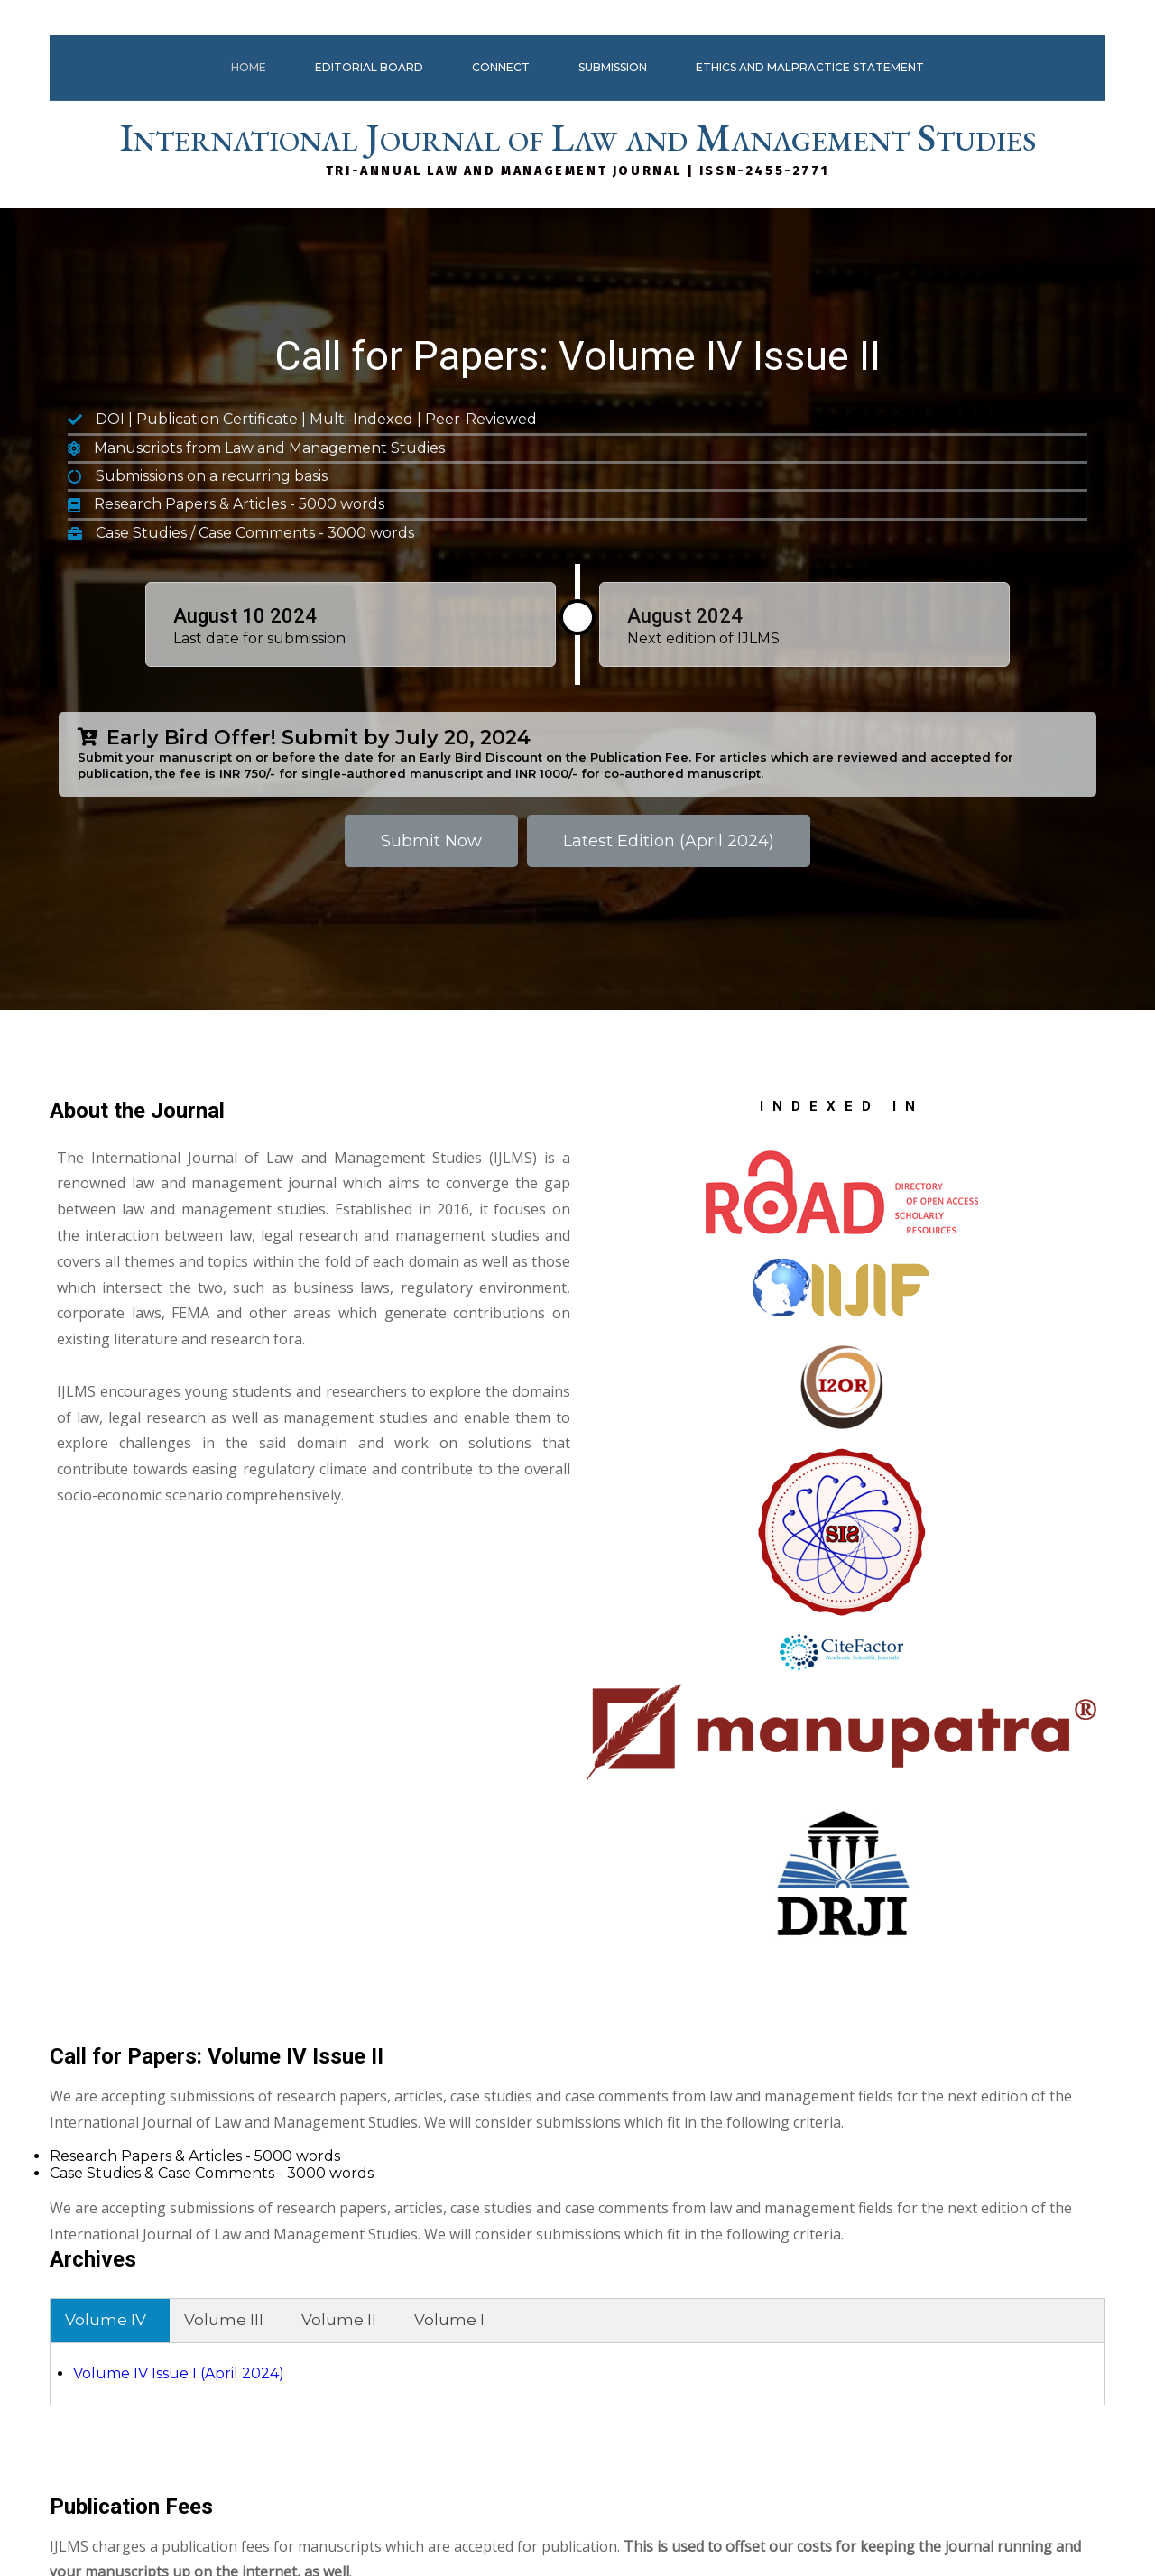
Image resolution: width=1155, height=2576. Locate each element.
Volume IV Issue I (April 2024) (708, 1625)
